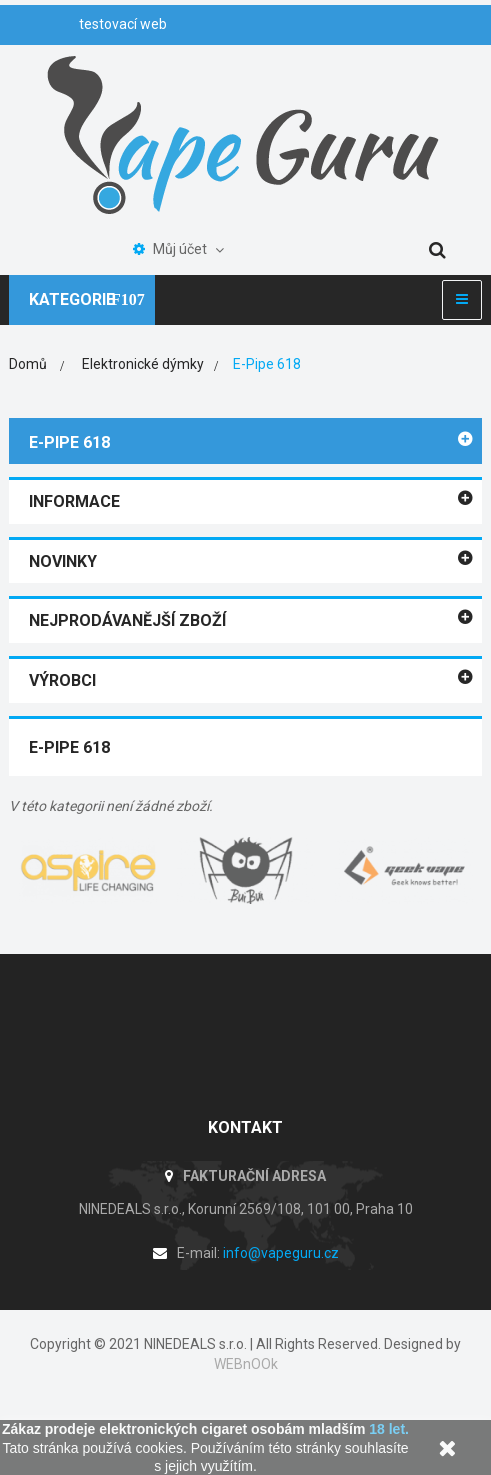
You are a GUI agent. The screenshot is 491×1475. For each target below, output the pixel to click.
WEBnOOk (246, 1364)
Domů (28, 364)
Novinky (63, 561)
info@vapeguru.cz (281, 1253)
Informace (74, 501)
